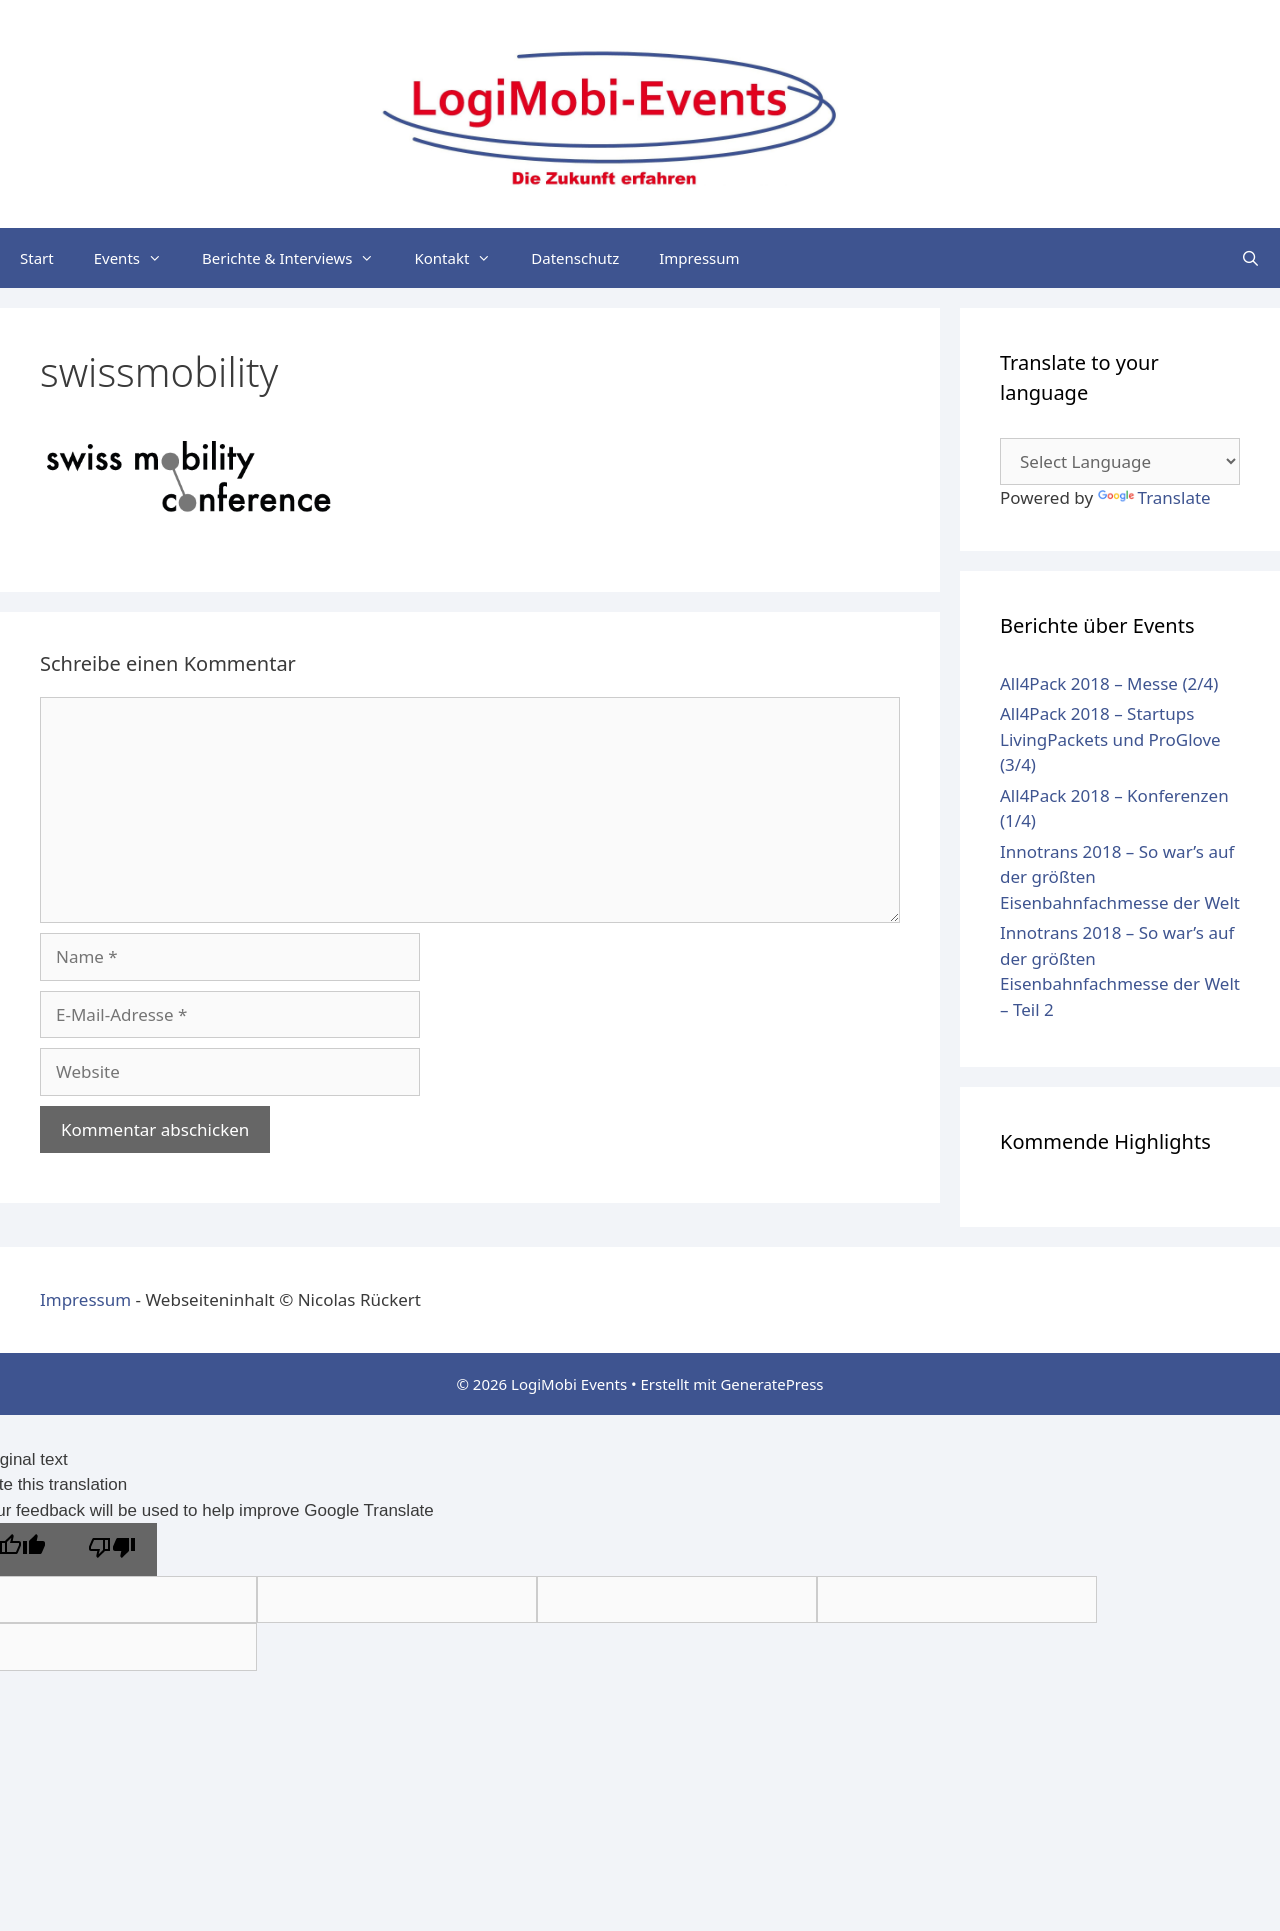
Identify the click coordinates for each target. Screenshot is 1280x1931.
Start (37, 258)
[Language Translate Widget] (1120, 461)
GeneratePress (771, 1384)
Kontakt (462, 258)
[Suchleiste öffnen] (1250, 258)
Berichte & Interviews (298, 258)
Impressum (699, 258)
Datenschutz (575, 258)
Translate (1154, 497)
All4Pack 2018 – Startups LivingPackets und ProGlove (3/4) (1110, 739)
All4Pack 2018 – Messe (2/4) (1109, 683)
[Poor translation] (112, 1549)
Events (138, 258)
